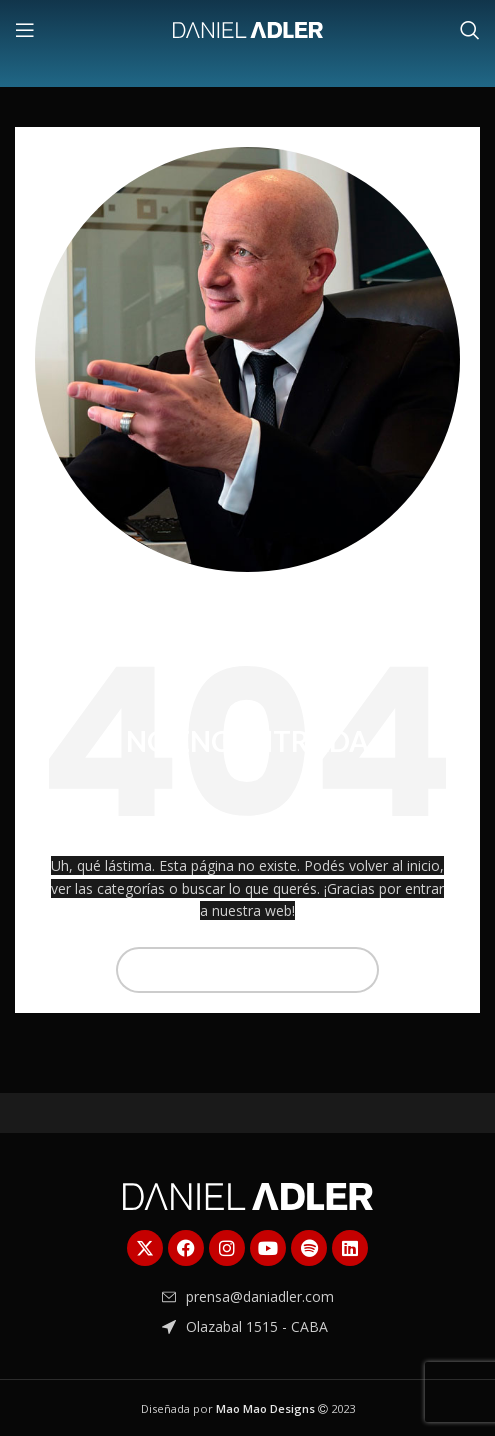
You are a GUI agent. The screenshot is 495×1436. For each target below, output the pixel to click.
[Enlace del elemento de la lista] (248, 1297)
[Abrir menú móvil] (25, 30)
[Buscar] (470, 30)
